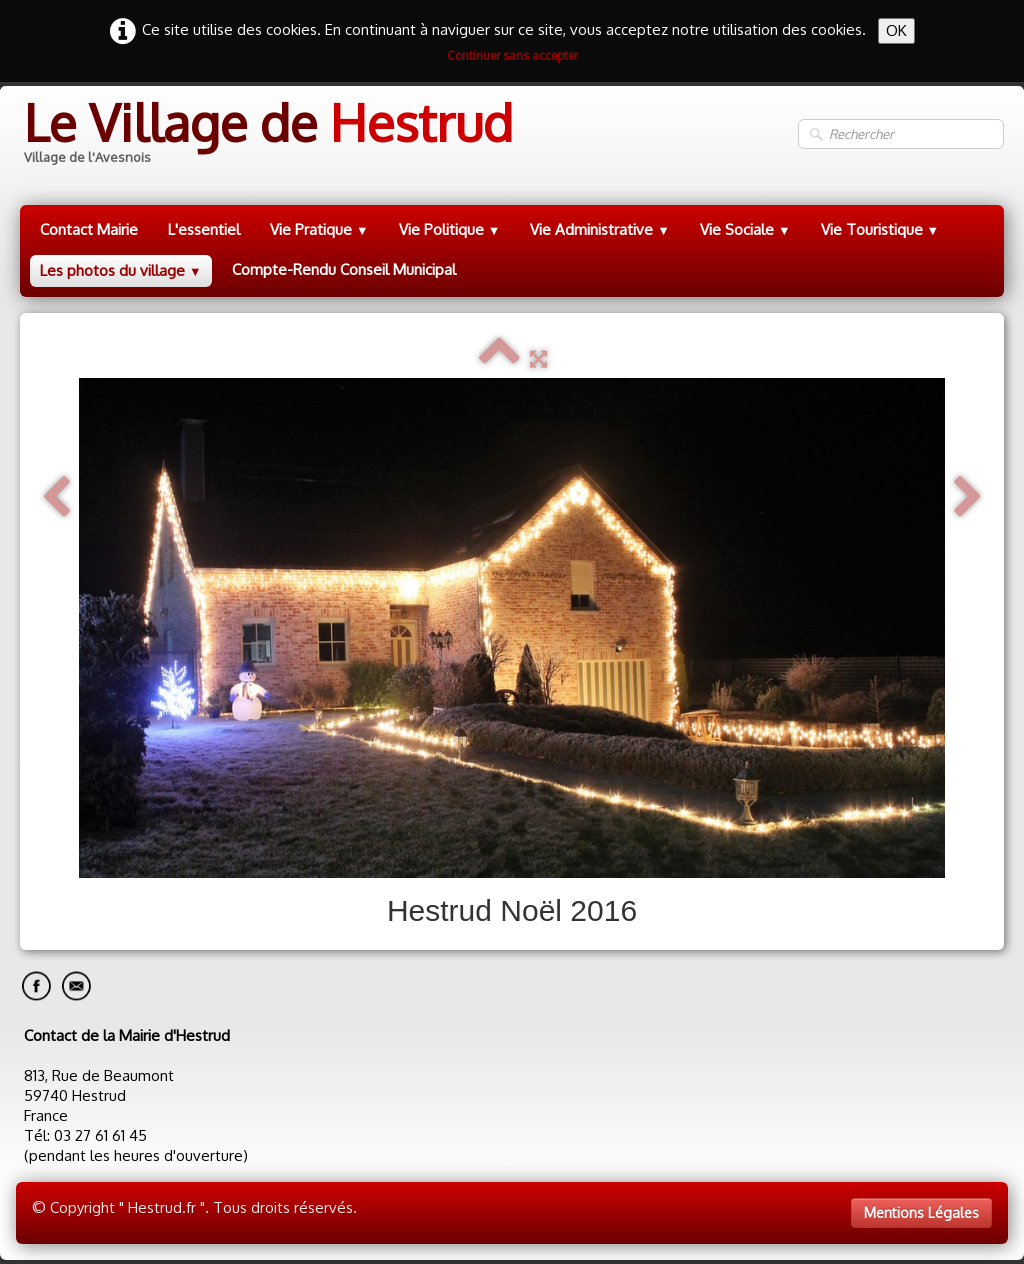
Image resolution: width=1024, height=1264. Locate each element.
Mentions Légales (921, 1212)
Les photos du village (121, 270)
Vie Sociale (745, 229)
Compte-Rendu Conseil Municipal (344, 269)
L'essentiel (204, 229)
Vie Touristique (880, 229)
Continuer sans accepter (512, 55)
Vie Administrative (600, 229)
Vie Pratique (319, 229)
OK (896, 30)
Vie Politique (450, 229)
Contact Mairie (89, 229)
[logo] (266, 134)
